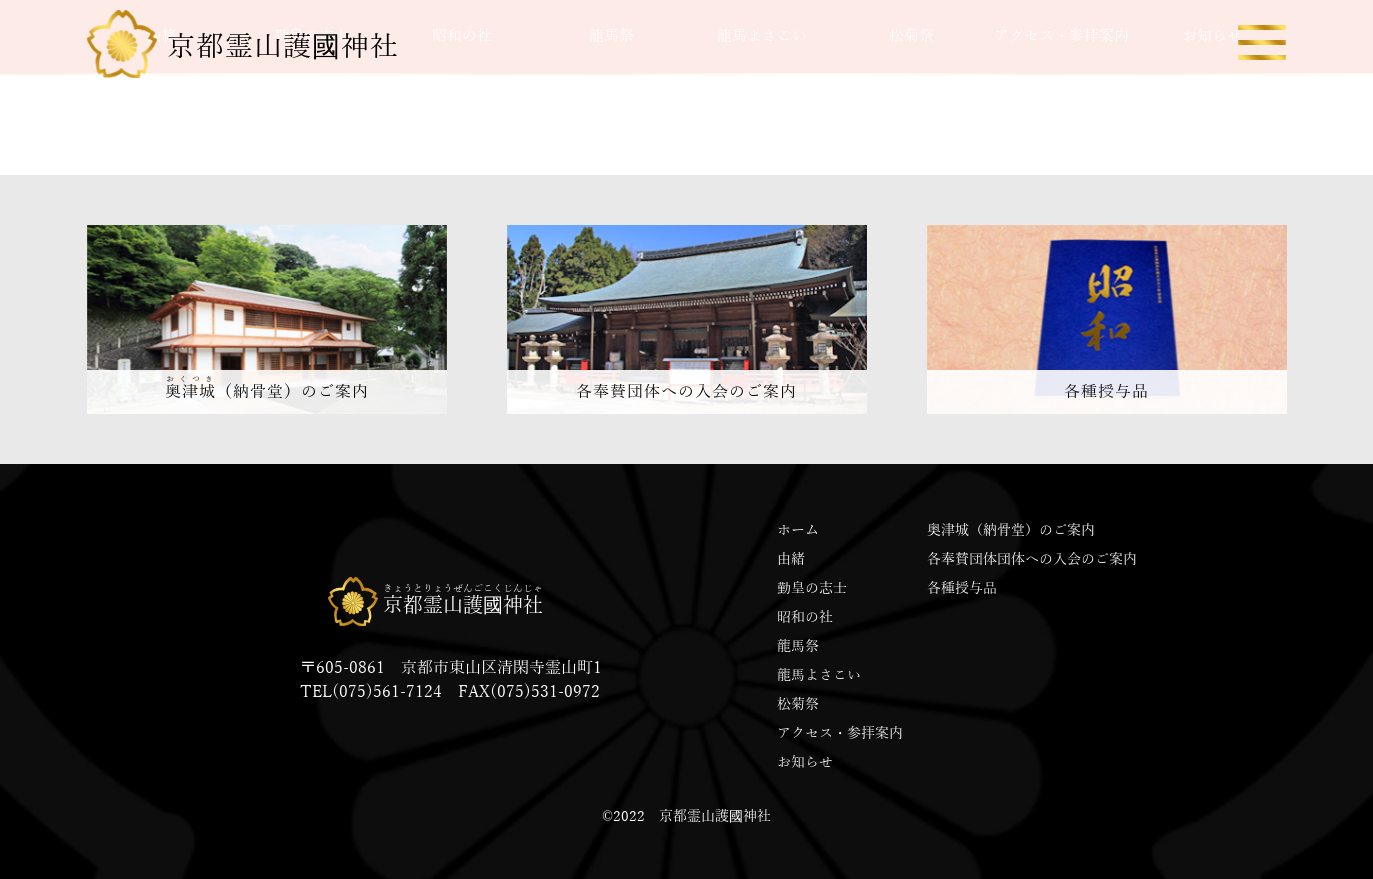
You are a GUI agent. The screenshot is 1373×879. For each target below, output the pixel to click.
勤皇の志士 (812, 588)
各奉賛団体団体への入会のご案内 (1032, 559)
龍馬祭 (798, 646)
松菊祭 (798, 704)
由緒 (791, 559)
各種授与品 (962, 588)
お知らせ (805, 762)
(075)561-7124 (387, 692)
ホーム (798, 530)
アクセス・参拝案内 (840, 733)
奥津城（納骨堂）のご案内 (1011, 530)
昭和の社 (805, 617)
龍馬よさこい (819, 675)
